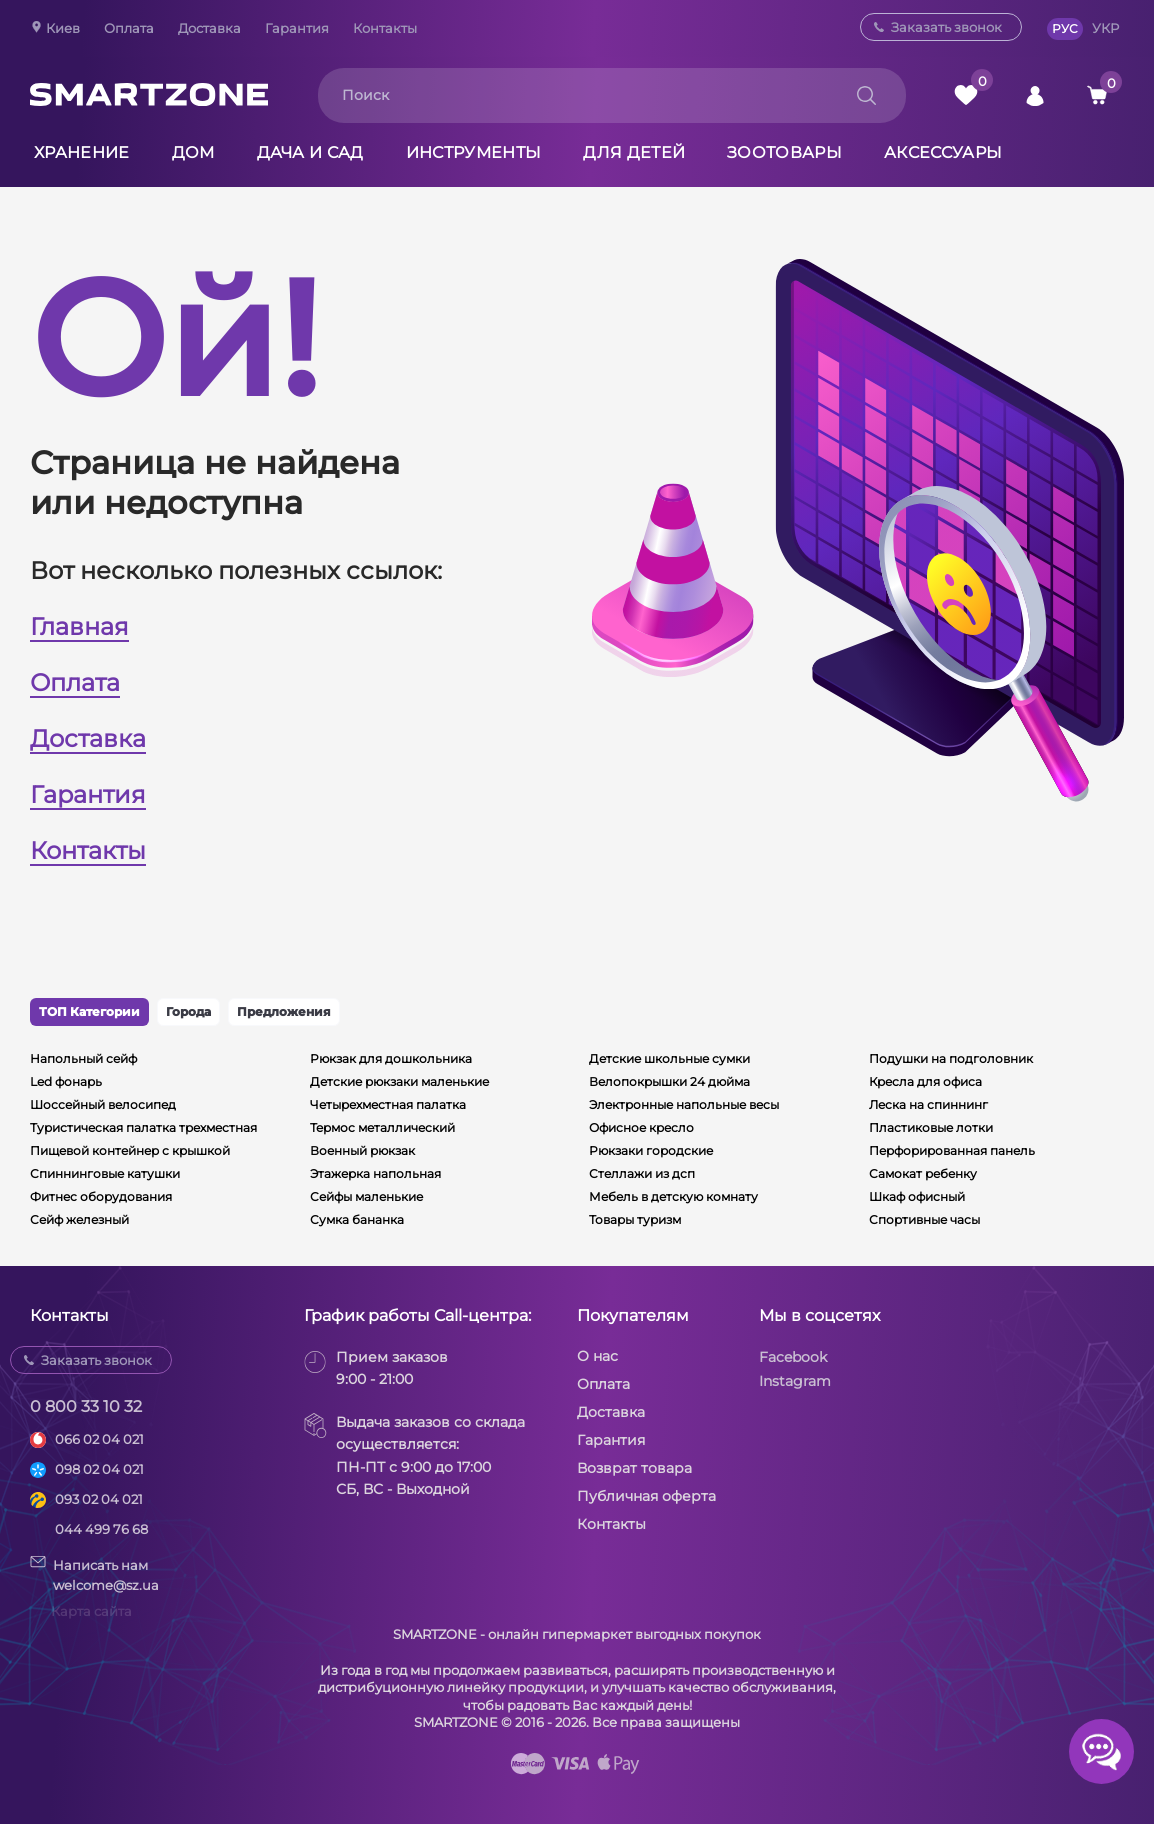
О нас (597, 1356)
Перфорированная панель (952, 1150)
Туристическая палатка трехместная (143, 1127)
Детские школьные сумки (669, 1058)
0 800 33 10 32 (86, 1406)
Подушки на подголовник (951, 1058)
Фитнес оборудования (101, 1196)
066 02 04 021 (99, 1439)
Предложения (284, 1011)
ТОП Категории (89, 1011)
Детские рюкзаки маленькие (399, 1081)
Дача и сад (310, 152)
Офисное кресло (641, 1127)
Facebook (793, 1357)
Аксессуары (943, 152)
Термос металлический (382, 1127)
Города (188, 1011)
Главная (79, 626)
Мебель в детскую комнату (673, 1196)
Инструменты (474, 152)
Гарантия (297, 28)
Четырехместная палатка (388, 1104)
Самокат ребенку (923, 1173)
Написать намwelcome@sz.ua (94, 1574)
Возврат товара (634, 1468)
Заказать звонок (946, 27)
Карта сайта (91, 1611)
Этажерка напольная (375, 1173)
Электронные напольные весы (684, 1104)
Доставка (209, 28)
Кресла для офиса (925, 1081)
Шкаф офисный (917, 1196)
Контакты (385, 28)
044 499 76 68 (101, 1529)
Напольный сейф (83, 1058)
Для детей (634, 152)
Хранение (82, 152)
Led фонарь (66, 1081)
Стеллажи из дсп (642, 1173)
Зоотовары (784, 152)
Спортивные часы (924, 1219)
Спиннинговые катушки (105, 1173)
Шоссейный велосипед (103, 1104)
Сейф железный (79, 1219)
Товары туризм (635, 1219)
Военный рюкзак (362, 1150)
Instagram (795, 1381)
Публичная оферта (646, 1496)
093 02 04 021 (99, 1499)
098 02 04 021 (99, 1469)
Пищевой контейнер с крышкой (130, 1150)
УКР (1105, 28)
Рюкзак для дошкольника (391, 1058)
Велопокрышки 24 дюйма (669, 1081)
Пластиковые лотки (931, 1127)
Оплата (129, 28)
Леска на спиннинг (928, 1104)
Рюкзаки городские (651, 1150)
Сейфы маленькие (366, 1196)
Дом (193, 152)
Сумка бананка (357, 1219)
